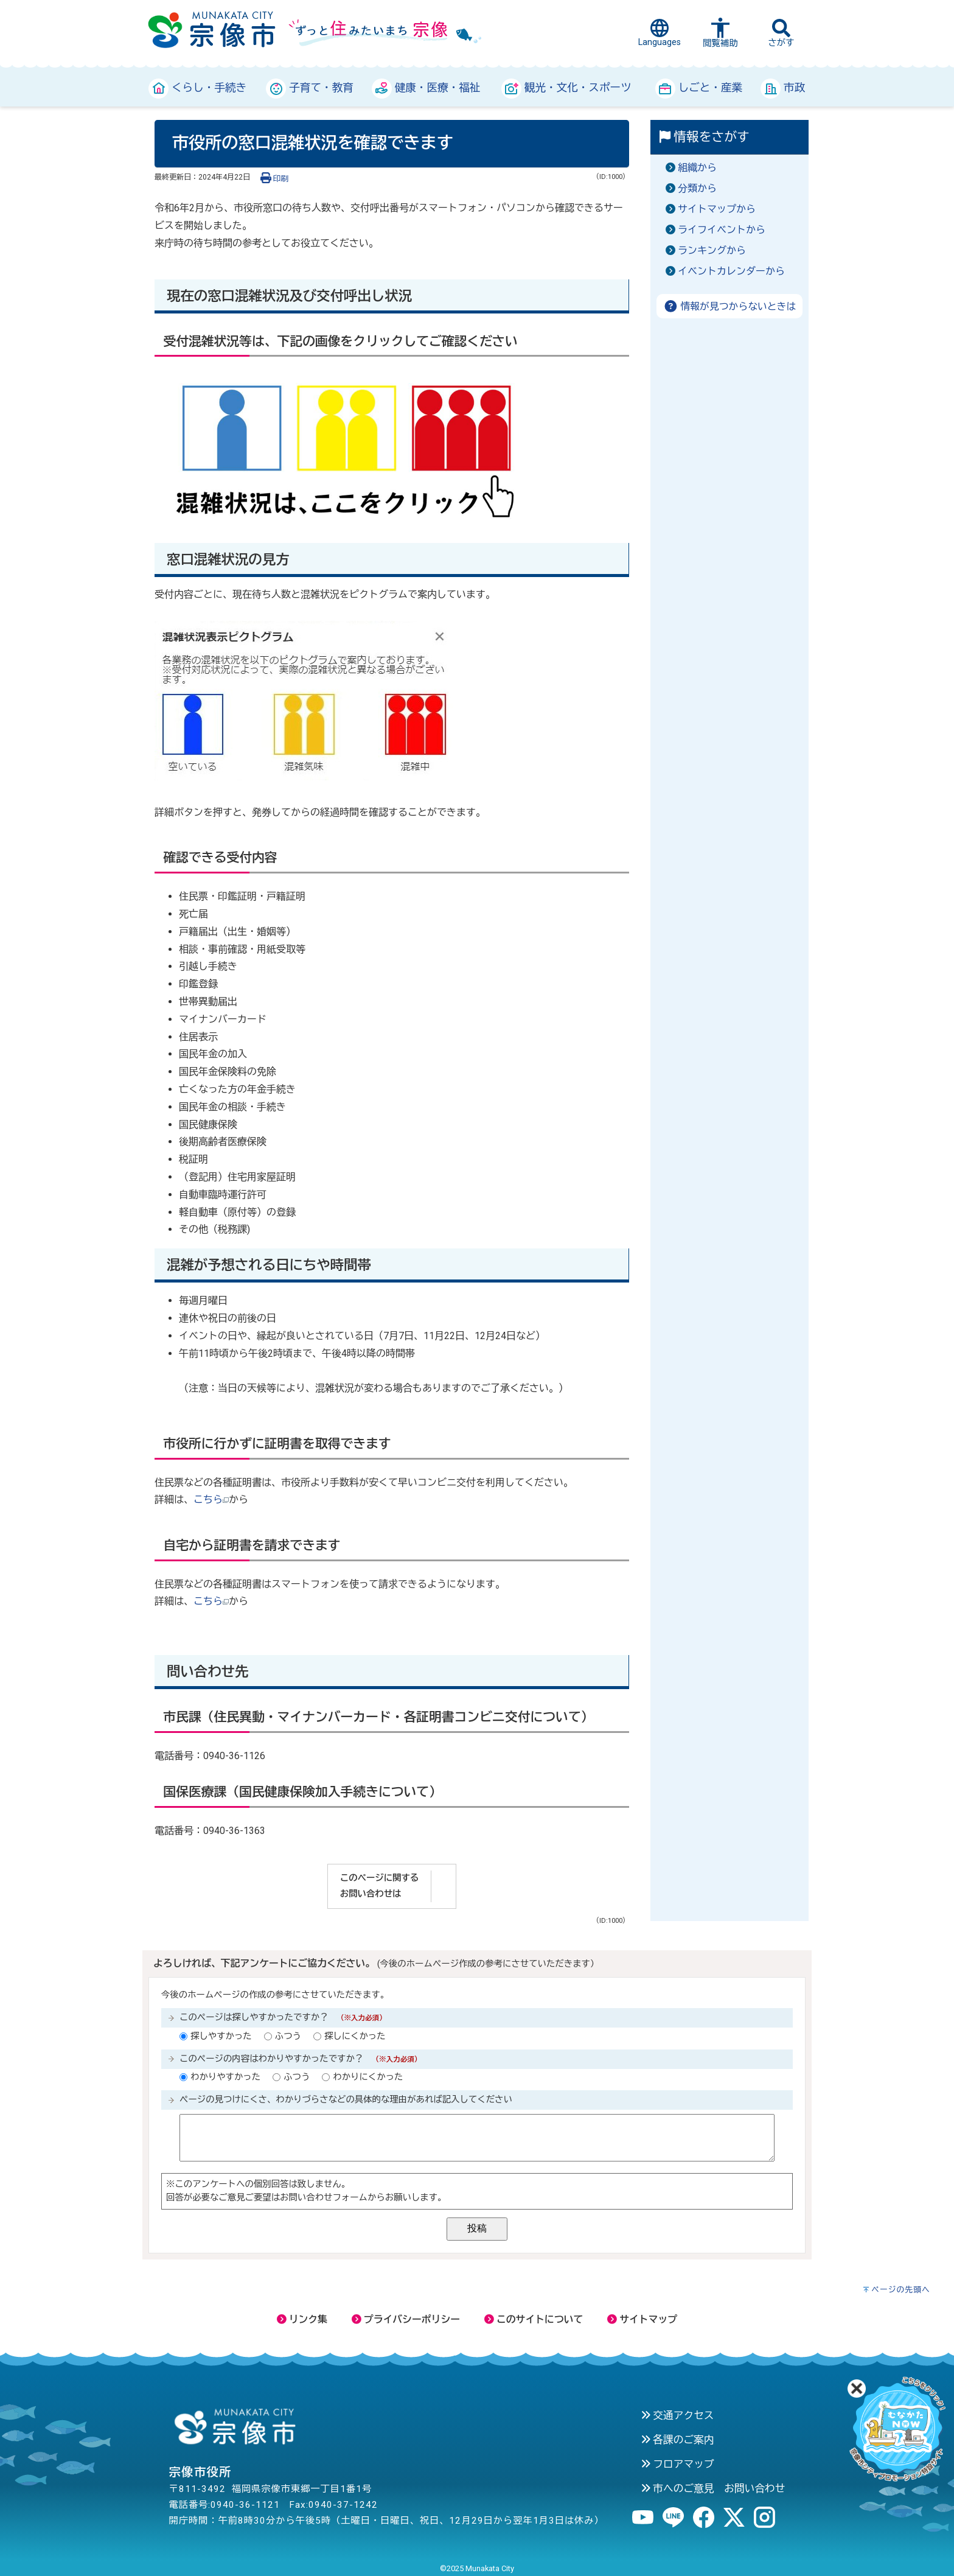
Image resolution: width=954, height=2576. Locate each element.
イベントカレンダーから (731, 271)
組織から (697, 167)
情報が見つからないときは (729, 306)
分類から (697, 188)
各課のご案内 (677, 2440)
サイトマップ (642, 2319)
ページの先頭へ (900, 2289)
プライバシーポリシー (406, 2319)
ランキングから (712, 250)
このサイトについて (533, 2319)
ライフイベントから (721, 230)
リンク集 (302, 2319)
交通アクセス (677, 2415)
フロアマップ (677, 2464)
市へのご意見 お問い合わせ (713, 2488)
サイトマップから (717, 209)
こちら (211, 1499)
